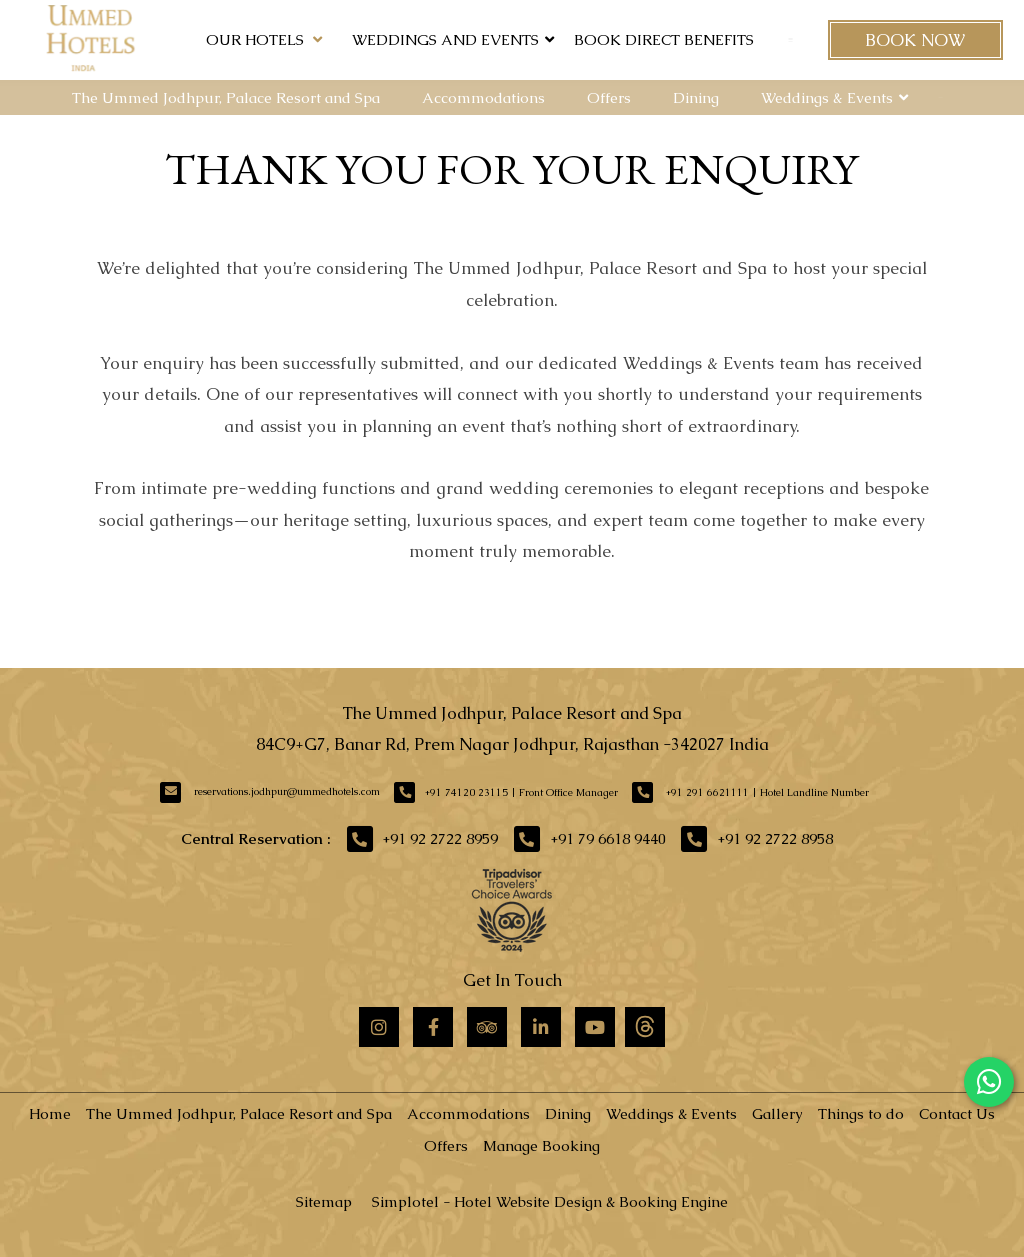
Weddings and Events (445, 39)
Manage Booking (541, 1145)
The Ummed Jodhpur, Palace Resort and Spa (226, 97)
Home (50, 1113)
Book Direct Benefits (664, 39)
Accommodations (483, 97)
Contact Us (957, 1113)
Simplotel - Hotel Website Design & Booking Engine (550, 1201)
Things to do (861, 1113)
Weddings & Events (827, 97)
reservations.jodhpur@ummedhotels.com (287, 791)
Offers (609, 97)
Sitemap (324, 1201)
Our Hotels (264, 40)
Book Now (915, 40)
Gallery (777, 1113)
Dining (696, 97)
